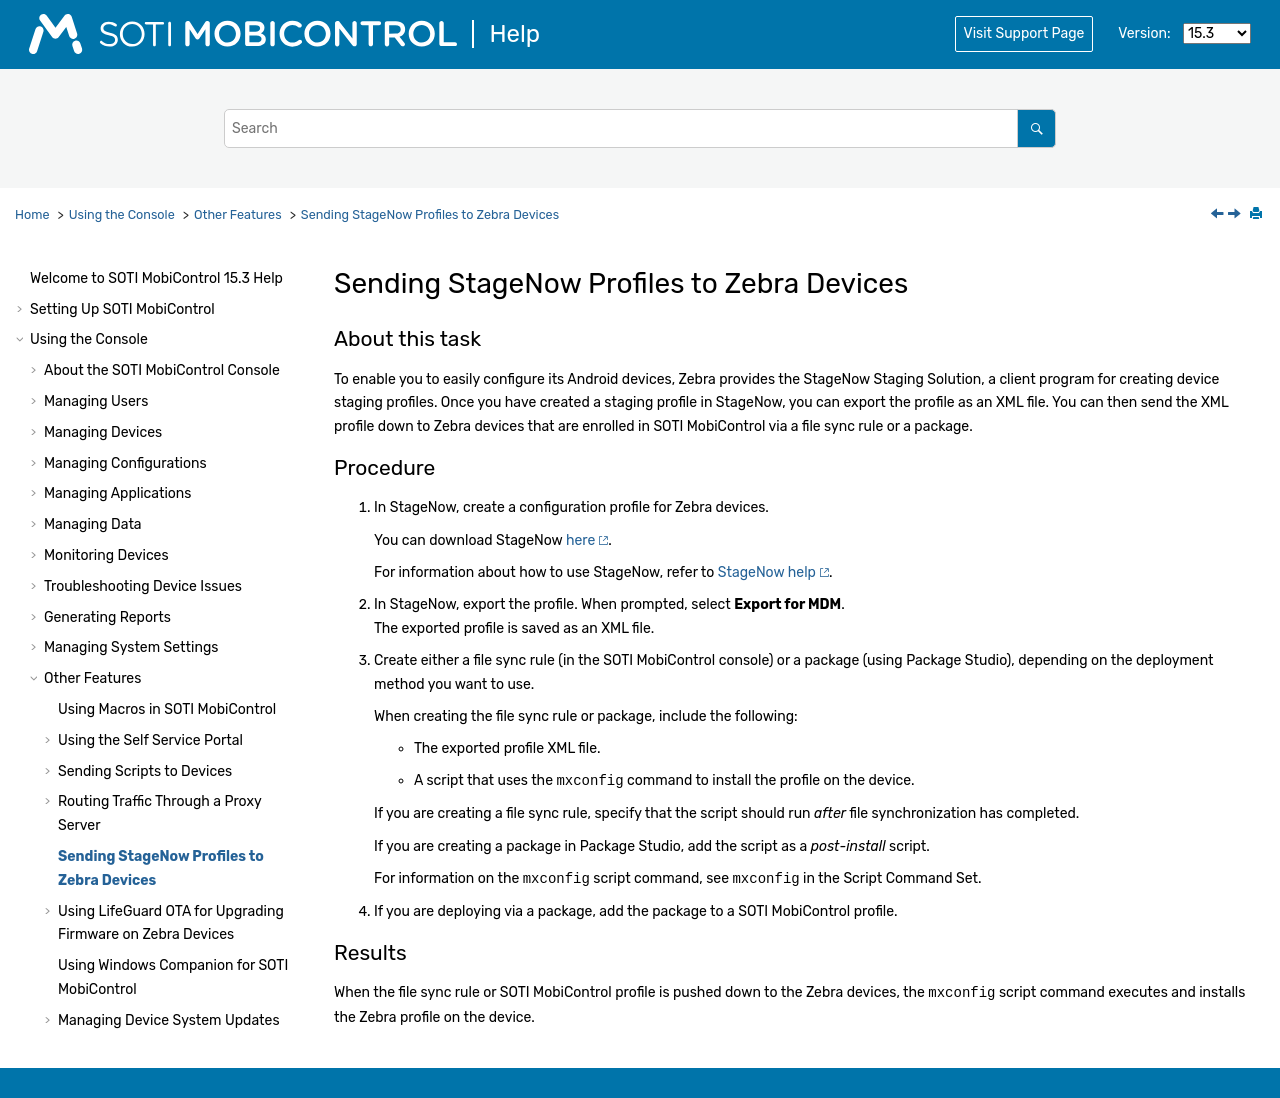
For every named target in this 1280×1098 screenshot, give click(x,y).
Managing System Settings (131, 275)
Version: (1144, 33)
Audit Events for (168, 826)
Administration (135, 980)
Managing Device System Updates (169, 648)
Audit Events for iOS (122, 887)
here (580, 540)
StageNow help (767, 572)
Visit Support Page (1024, 33)
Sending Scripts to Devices (145, 399)
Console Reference (163, 918)
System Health (77, 949)
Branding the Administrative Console (177, 709)
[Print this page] (1258, 215)
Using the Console (122, 214)
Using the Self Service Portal (150, 368)
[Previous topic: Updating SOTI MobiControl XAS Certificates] (1219, 215)
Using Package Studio (101, 1010)
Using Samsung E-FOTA (135, 740)
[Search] (1036, 128)
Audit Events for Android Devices (164, 856)
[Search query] (640, 128)
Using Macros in (167, 337)
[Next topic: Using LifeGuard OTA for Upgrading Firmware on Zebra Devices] (1236, 215)
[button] (36, 276)
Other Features (238, 214)
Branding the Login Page (138, 679)
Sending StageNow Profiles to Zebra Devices (430, 214)
